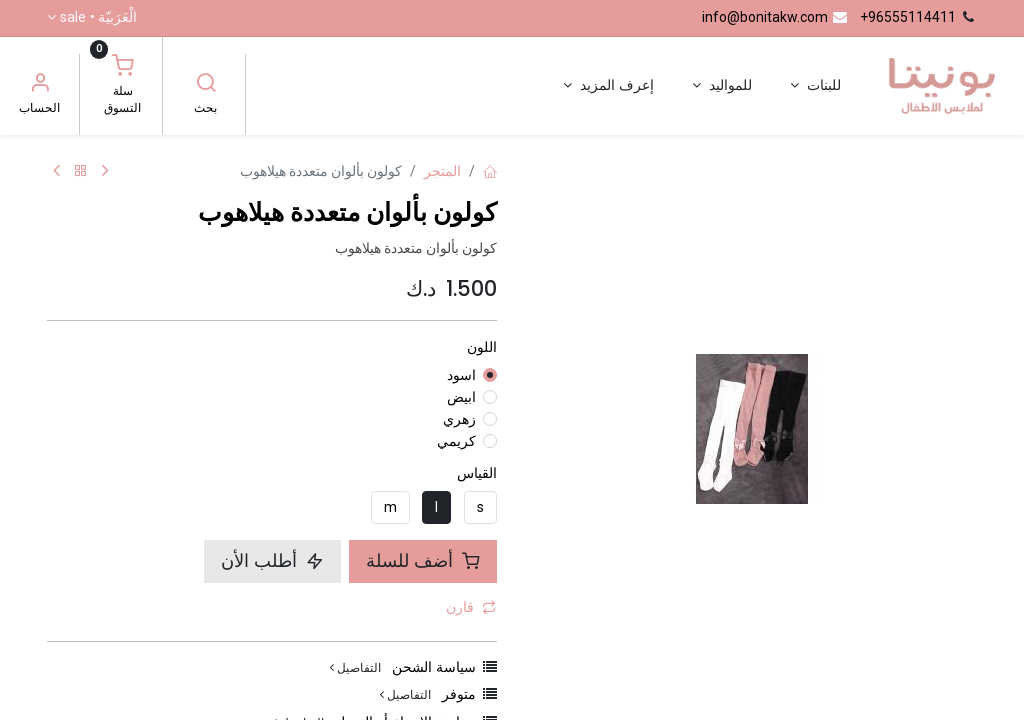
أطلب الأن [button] (272, 561)
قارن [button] (471, 607)
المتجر (442, 171)
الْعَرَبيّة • (98, 18)
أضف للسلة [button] (423, 561)
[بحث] (206, 85)
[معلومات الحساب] (40, 85)
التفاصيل (355, 667)
